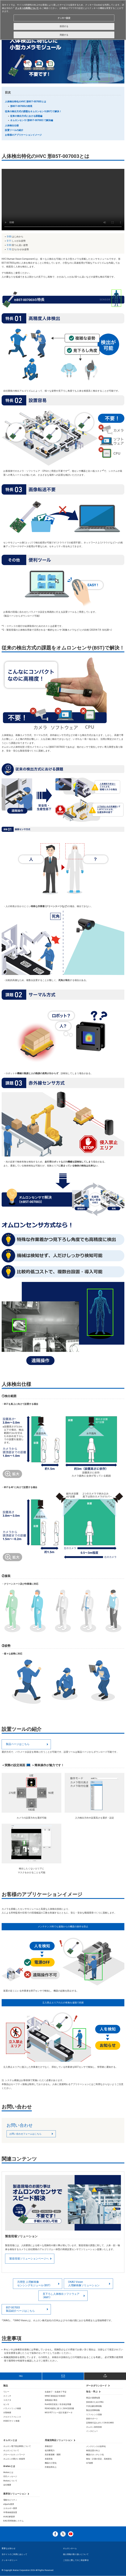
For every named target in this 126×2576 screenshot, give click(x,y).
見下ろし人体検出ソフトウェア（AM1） (61, 2295)
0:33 (9, 245)
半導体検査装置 (10, 2512)
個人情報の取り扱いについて (76, 2554)
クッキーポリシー (9, 2560)
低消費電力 (50, 2450)
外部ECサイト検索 (11, 2421)
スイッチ (7, 2396)
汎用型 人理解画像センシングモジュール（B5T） (34, 2283)
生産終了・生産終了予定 (55, 2392)
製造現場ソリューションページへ (29, 2258)
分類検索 (7, 2412)
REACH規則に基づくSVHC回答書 (59, 2408)
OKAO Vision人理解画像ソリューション (84, 2283)
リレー (6, 2392)
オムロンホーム (70, 2548)
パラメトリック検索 (12, 2408)
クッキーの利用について (27, 8)
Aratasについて (10, 2481)
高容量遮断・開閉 (53, 2454)
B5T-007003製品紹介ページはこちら (20, 2309)
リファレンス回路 (94, 2414)
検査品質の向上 (93, 2450)
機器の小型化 (51, 2463)
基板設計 (49, 2446)
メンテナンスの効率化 (96, 2446)
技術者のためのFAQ (95, 2402)
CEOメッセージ (10, 2476)
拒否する (64, 26)
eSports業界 (8, 2504)
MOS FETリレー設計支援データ (59, 2412)
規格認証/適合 (51, 2400)
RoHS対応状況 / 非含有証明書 (58, 2404)
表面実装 (49, 2459)
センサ (6, 2404)
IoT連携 (89, 2463)
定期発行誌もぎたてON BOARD (100, 2423)
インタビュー (92, 2431)
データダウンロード (96, 2385)
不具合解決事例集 (94, 2406)
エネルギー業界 (10, 2508)
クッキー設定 (64, 18)
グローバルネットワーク (14, 2454)
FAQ (21, 2376)
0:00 (9, 236)
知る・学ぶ (92, 2391)
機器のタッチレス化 (95, 2454)
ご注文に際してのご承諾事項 (76, 2560)
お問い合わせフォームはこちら (25, 2133)
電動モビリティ (10, 2500)
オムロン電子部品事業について (17, 2446)
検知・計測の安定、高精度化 (99, 2459)
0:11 (9, 240)
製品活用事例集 (93, 2410)
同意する (64, 35)
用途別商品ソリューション (58, 2440)
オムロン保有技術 (94, 2427)
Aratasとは (8, 2472)
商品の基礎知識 (93, 2398)
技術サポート (92, 2418)
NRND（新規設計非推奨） (55, 2396)
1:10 (9, 249)
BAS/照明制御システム (13, 2521)
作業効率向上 (51, 2467)
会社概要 (7, 2485)
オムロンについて (11, 2450)
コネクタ (7, 2400)
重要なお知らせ (8, 2548)
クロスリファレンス (12, 2417)
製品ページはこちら (18, 1744)
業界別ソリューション (14, 2493)
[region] (63, 20)
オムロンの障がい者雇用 (14, 2459)
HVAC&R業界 (9, 2517)
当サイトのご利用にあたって (14, 2554)
